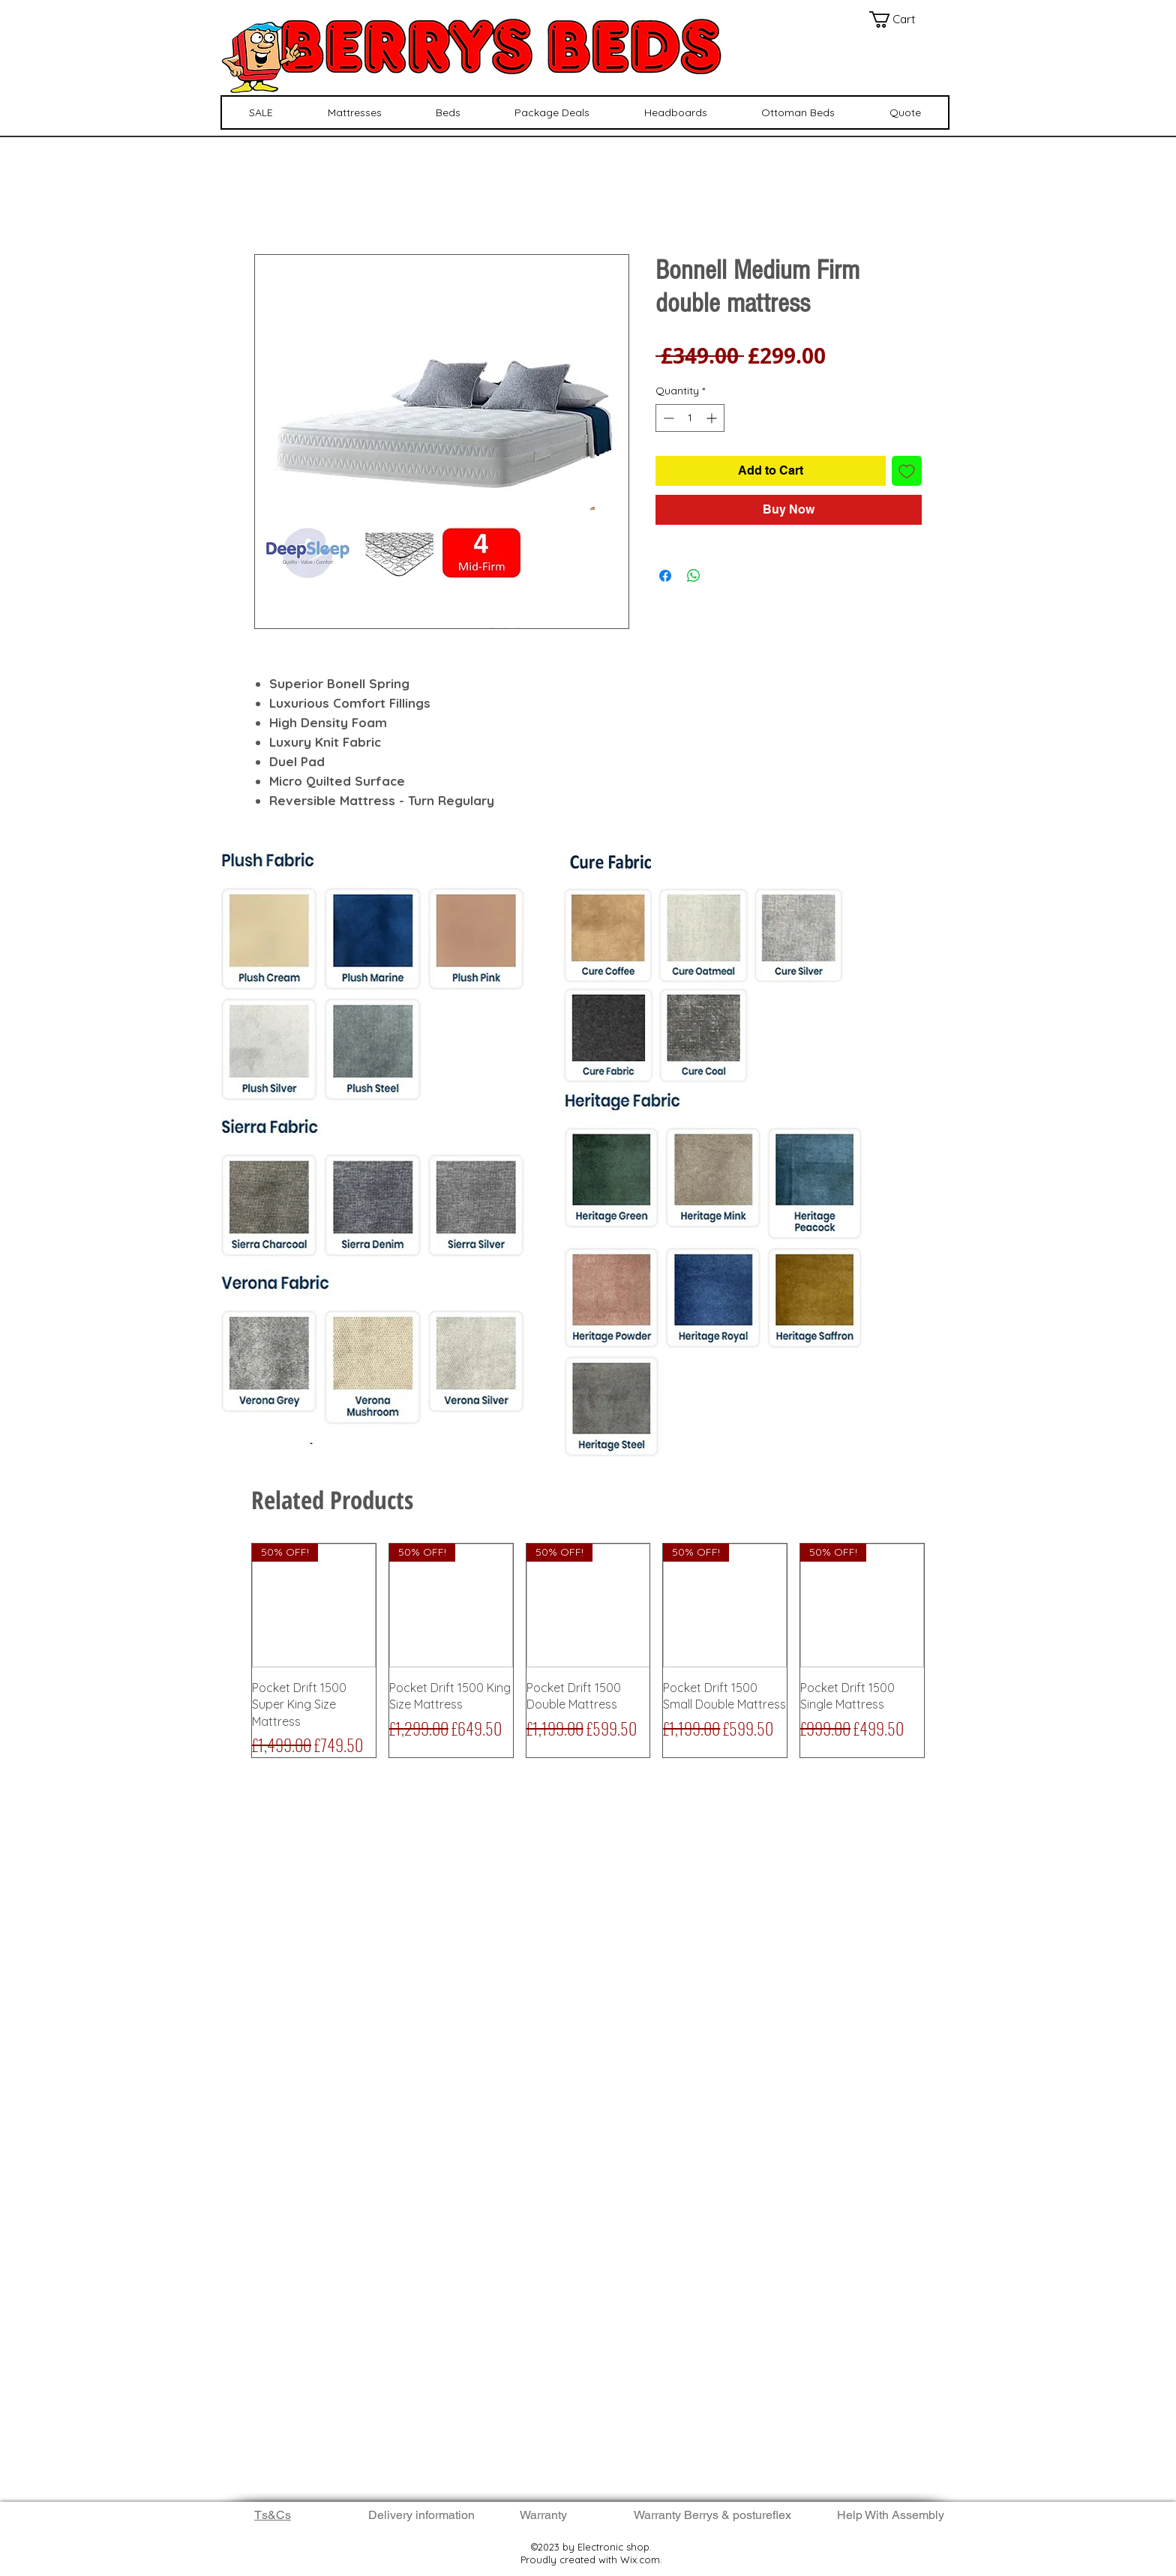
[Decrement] (667, 418)
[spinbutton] (690, 418)
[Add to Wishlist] (907, 471)
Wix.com (640, 2560)
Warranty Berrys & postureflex (712, 2515)
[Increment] (713, 418)
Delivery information (421, 2515)
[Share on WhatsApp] (694, 576)
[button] (900, 19)
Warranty (543, 2515)
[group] (588, 1650)
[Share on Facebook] (665, 576)
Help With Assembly (892, 2515)
